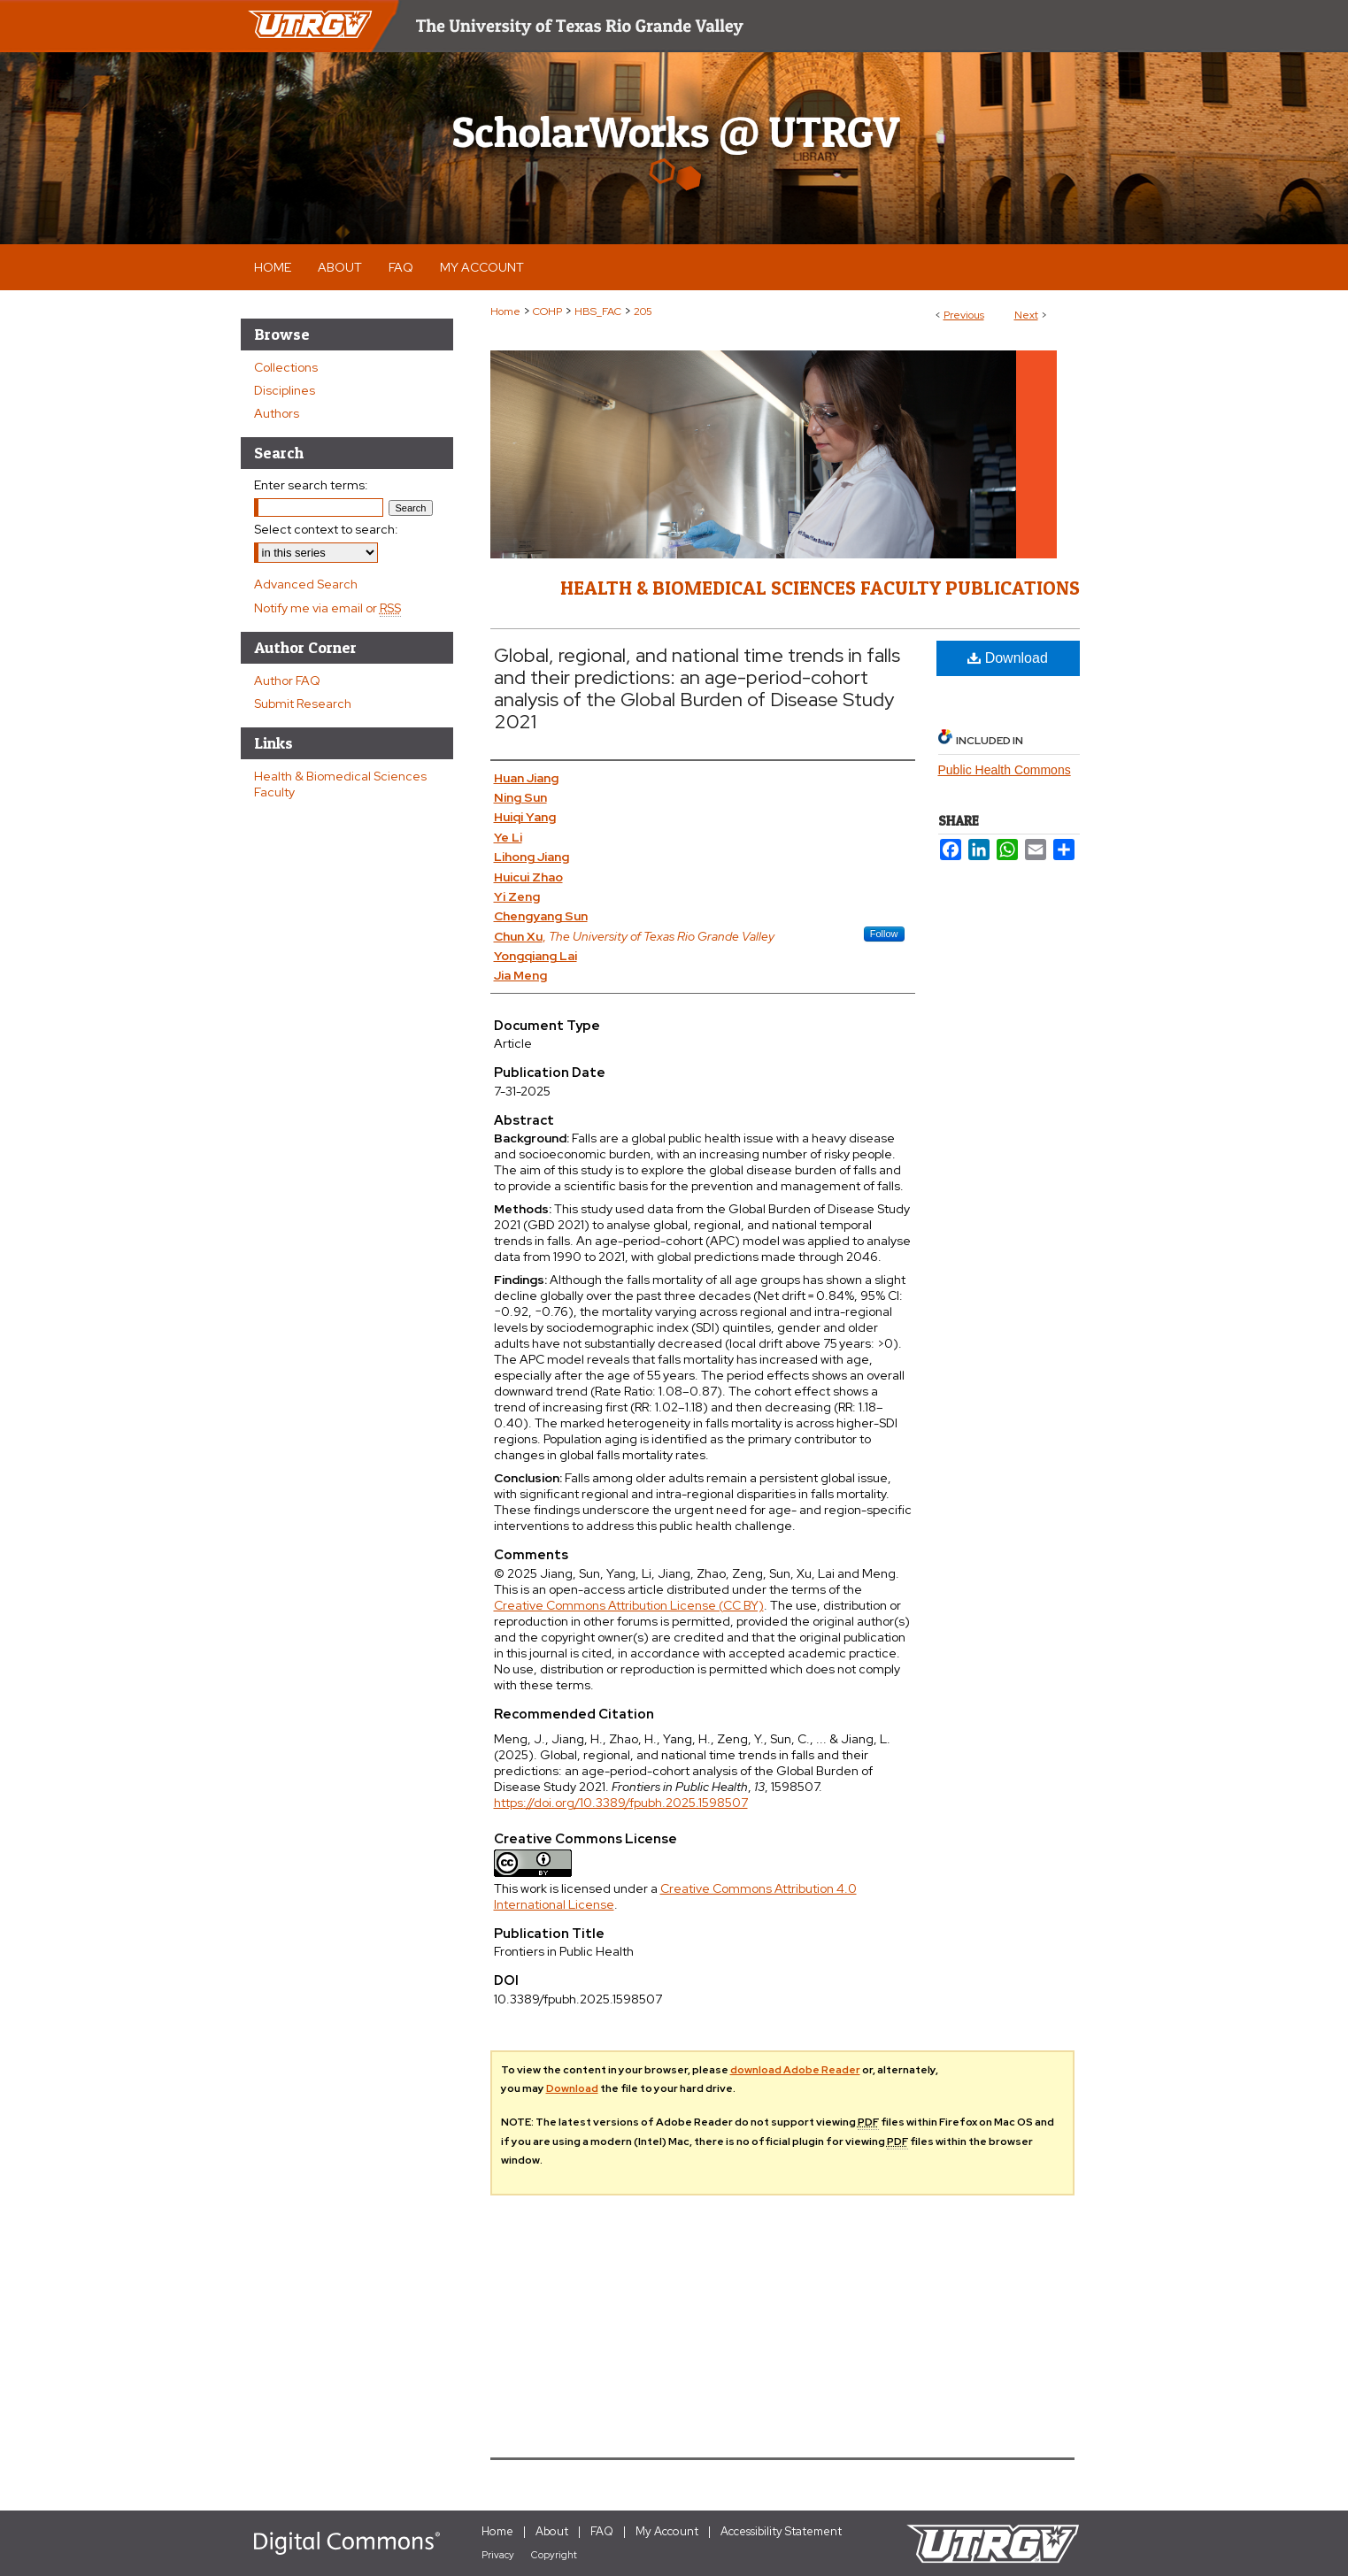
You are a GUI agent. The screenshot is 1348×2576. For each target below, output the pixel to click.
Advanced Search (306, 584)
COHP (547, 311)
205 (643, 311)
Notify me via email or (327, 608)
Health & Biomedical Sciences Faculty (340, 784)
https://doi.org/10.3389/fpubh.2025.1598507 (621, 1803)
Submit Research (302, 703)
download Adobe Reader (795, 2070)
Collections (286, 367)
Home (505, 311)
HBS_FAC (597, 311)
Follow (884, 933)
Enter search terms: (311, 485)
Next (1026, 315)
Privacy (497, 2555)
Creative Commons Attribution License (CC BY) (629, 1605)
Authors (276, 413)
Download (1007, 657)
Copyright (554, 2555)
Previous (964, 315)
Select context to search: (326, 529)
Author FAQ (287, 680)
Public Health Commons (1004, 770)
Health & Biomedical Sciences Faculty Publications (820, 587)
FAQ (601, 2531)
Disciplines (284, 390)
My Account (666, 2531)
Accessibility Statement (781, 2531)
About (551, 2531)
